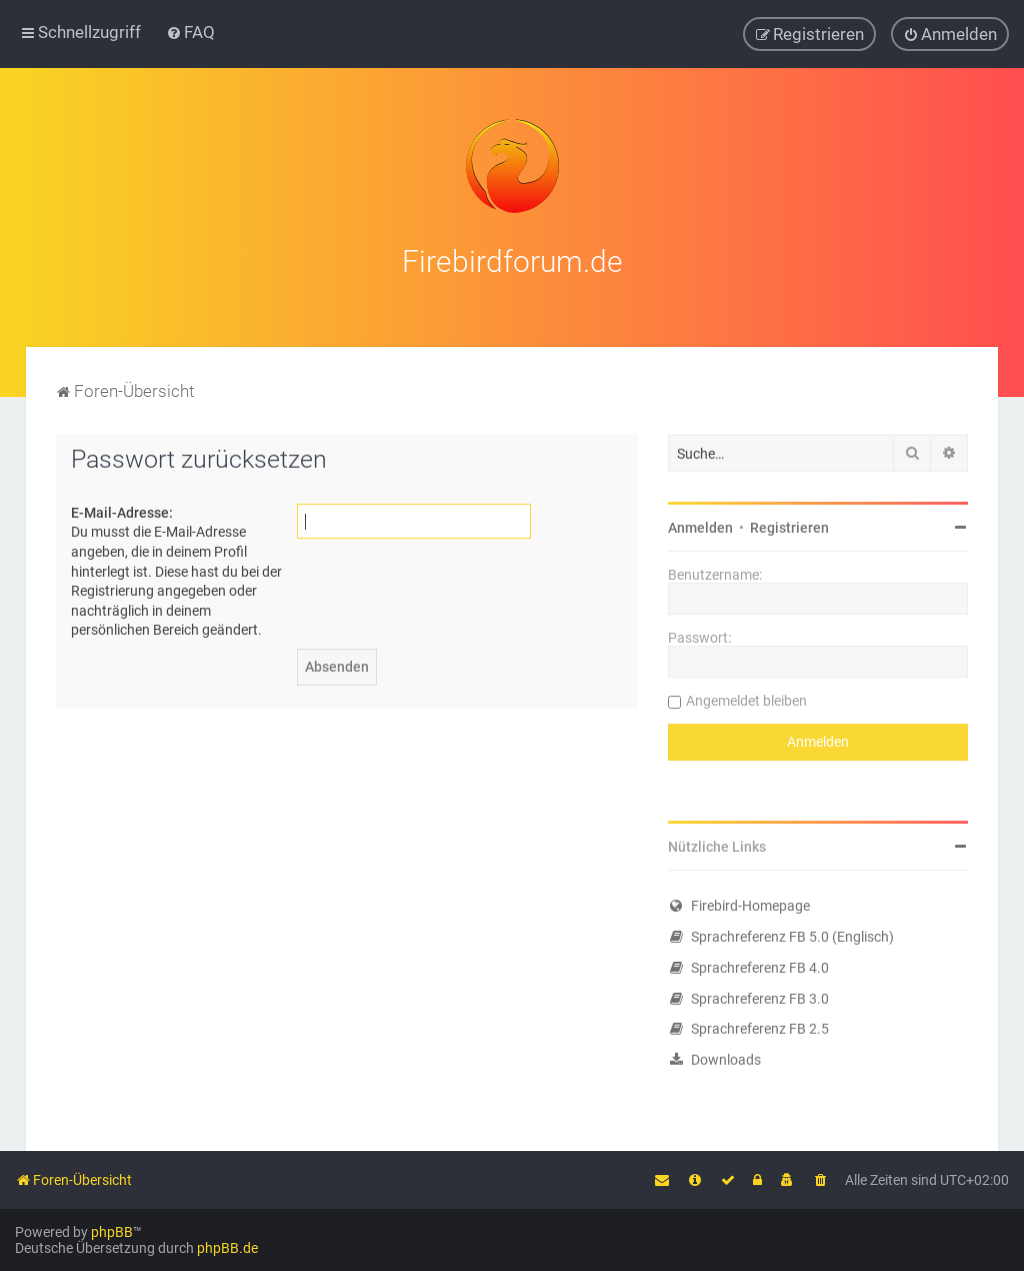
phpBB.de (227, 1248)
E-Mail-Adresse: (122, 510)
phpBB (112, 1232)
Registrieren (789, 525)
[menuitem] (190, 32)
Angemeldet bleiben (746, 698)
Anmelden (700, 525)
